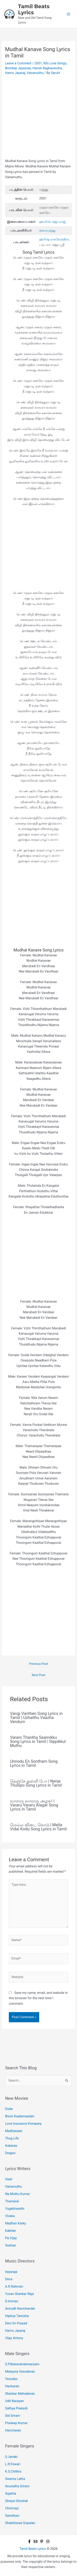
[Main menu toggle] (68, 14)
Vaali (8, 2179)
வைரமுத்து (47, 230)
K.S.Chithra (13, 2471)
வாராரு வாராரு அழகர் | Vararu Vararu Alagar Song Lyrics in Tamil (34, 1805)
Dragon (10, 2153)
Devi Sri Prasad (16, 2323)
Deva (8, 2279)
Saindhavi (12, 2516)
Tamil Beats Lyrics (33, 2549)
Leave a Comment (18, 63)
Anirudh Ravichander (20, 2308)
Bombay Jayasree (18, 68)
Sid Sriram (12, 2416)
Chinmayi (12, 2508)
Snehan (10, 2245)
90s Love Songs (55, 63)
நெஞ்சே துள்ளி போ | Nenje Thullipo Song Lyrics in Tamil (36, 1783)
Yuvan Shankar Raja (19, 2294)
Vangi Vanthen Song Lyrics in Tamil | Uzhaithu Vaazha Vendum (36, 1717)
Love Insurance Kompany (23, 2124)
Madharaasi (13, 2131)
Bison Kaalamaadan (19, 2116)
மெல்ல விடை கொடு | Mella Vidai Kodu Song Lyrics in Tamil (38, 1826)
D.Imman (11, 2301)
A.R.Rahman (14, 2286)
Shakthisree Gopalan (20, 2523)
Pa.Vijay (11, 2238)
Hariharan (12, 2386)
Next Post (38, 1675)
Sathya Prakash (16, 2408)
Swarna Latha (15, 2479)
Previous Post (38, 1664)
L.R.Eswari (12, 2464)
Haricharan (13, 2430)
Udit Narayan (14, 2401)
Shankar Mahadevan (20, 2394)
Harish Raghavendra (47, 68)
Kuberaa (11, 2146)
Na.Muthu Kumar (17, 2194)
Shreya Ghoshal (16, 2501)
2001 (38, 63)
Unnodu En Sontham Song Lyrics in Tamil (34, 1763)
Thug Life (12, 2138)
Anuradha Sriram (17, 2486)
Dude (9, 2109)
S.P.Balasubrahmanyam (22, 2364)
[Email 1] (35, 2541)
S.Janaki (11, 2457)
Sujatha (10, 2493)
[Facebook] (29, 2541)
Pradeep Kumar (16, 2423)
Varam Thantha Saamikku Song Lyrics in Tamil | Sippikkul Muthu (38, 1741)
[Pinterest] (42, 2541)
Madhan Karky (15, 2223)
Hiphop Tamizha (17, 2316)
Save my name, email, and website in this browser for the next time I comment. (38, 1998)
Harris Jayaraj (15, 73)
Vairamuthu (35, 73)
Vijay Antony (14, 2338)
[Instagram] (48, 2541)
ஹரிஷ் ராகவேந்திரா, (54, 239)
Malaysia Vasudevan (20, 2371)
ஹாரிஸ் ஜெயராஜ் (52, 222)
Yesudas (11, 2379)
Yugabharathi (14, 2209)
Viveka (10, 2216)
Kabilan (10, 2231)
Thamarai (12, 2201)
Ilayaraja (11, 2272)
